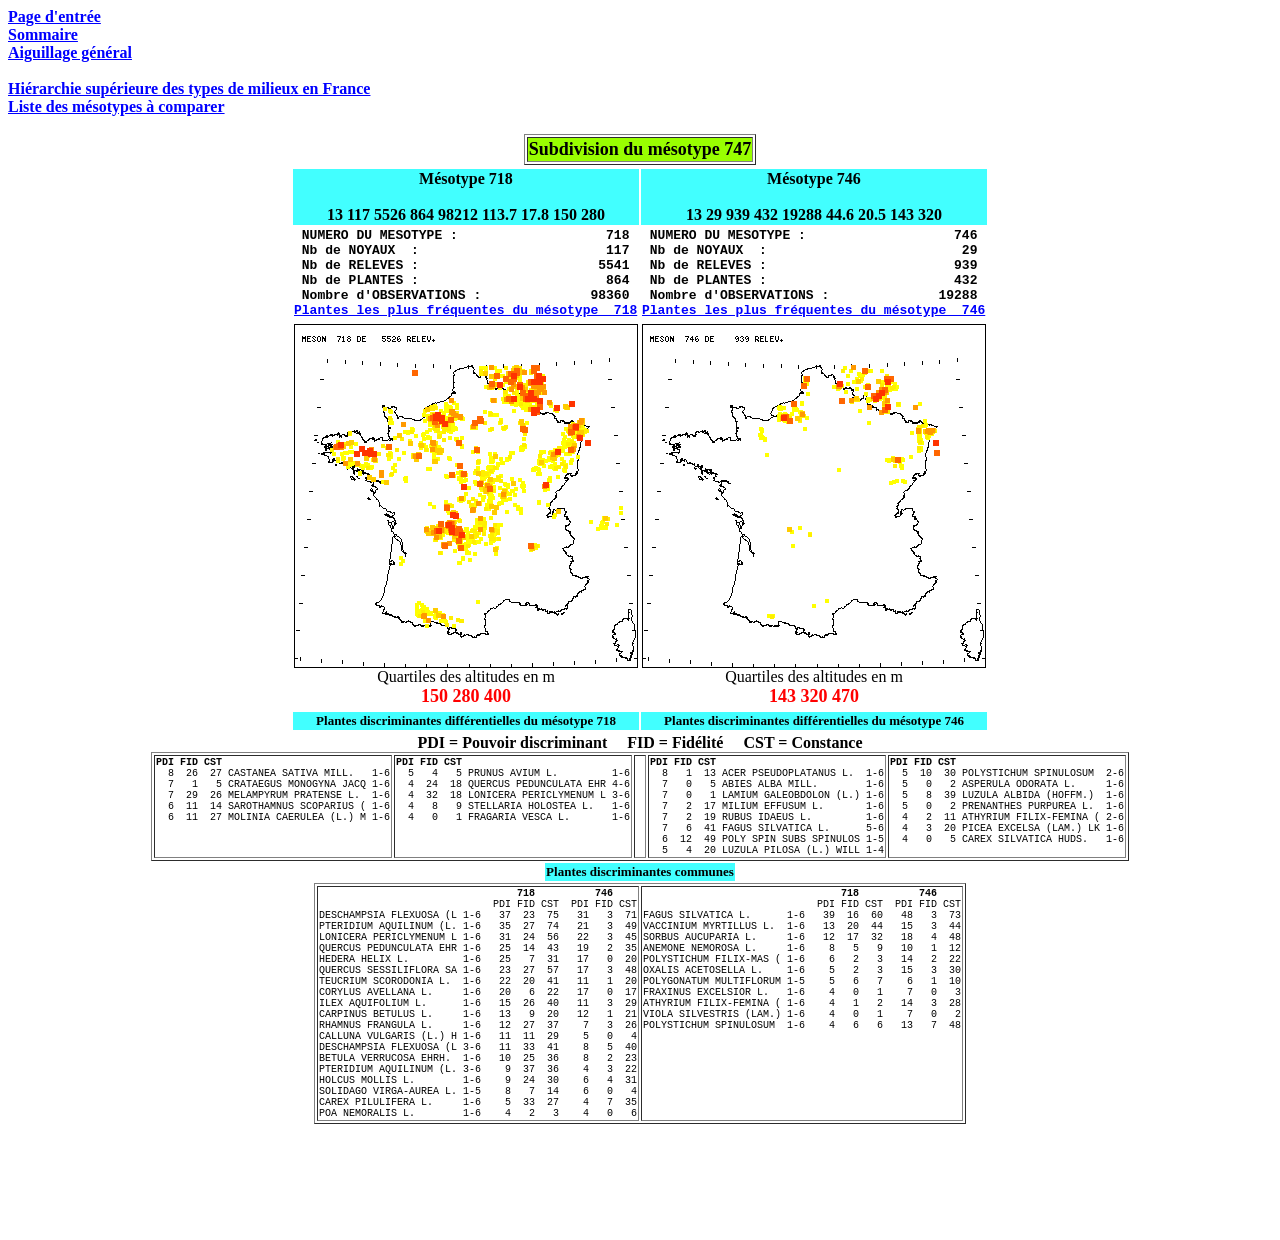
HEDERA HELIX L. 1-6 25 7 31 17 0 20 (478, 1024)
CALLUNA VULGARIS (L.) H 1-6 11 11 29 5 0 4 (478, 1122)
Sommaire (43, 34)
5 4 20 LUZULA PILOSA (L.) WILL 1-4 (767, 894)
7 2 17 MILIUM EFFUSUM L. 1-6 (767, 838)
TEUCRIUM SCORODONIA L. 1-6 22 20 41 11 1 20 (478, 1052)
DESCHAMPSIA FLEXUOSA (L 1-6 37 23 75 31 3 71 (478, 968)
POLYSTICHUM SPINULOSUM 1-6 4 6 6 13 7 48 (802, 1108)
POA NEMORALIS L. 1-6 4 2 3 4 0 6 (478, 1220)
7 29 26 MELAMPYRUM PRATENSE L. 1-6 (273, 824)
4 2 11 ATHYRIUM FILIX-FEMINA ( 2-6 (1007, 852)
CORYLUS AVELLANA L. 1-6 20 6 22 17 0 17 (478, 1066)
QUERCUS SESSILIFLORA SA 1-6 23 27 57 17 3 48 (478, 1038)
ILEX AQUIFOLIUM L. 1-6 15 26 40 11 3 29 (478, 1080)
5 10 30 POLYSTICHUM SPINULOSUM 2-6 (1007, 796)
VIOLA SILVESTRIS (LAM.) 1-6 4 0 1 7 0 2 (802, 1094)
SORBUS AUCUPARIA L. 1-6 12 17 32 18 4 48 (802, 996)
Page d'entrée (54, 16)
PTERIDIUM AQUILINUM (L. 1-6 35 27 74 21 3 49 (478, 982)
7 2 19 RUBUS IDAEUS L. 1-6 (767, 852)
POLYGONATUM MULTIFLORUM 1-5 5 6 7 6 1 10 (802, 1052)
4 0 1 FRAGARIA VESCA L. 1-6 (513, 852)
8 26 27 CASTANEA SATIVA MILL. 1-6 (273, 796)
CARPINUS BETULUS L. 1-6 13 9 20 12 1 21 (478, 1094)
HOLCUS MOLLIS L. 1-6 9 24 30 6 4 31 (478, 1178)
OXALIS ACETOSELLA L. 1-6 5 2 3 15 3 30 (802, 1038)
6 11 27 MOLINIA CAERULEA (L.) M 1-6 (273, 852)
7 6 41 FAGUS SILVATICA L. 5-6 (767, 866)
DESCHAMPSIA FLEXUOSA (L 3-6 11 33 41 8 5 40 (478, 1136)
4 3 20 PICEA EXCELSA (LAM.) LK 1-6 (1007, 866)
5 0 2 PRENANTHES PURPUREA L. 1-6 (1007, 838)
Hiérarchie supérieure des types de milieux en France (189, 88)
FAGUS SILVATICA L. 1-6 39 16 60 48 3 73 (802, 968)
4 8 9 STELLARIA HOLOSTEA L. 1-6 (513, 838)
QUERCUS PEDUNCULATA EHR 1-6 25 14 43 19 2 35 (478, 1010)
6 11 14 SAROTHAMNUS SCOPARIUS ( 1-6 (273, 838)
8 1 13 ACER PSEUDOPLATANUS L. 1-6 (767, 796)
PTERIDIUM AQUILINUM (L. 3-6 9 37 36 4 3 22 (478, 1164)
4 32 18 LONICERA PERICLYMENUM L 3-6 (513, 824)
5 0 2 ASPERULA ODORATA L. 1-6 (1007, 810)
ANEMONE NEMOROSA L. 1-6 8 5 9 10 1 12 (802, 1010)
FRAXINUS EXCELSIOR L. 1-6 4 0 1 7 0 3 (802, 1066)
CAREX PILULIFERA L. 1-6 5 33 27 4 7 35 (478, 1206)
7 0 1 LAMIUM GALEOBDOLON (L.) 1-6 (767, 824)
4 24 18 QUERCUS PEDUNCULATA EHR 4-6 (513, 810)
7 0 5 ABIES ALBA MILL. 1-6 (767, 810)
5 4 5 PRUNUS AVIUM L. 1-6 (513, 796)
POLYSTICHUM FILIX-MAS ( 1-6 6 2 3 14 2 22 (802, 1024)
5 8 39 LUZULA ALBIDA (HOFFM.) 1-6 (1007, 824)
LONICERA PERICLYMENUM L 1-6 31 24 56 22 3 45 (478, 996)
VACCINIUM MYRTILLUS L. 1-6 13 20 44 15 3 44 (802, 982)
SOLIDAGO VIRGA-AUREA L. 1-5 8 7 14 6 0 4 (478, 1192)
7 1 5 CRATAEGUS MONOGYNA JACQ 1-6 (273, 810)
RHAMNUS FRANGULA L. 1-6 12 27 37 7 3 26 (478, 1108)
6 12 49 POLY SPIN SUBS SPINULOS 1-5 (767, 880)
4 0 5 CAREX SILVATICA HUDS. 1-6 (1007, 880)
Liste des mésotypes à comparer (116, 106)
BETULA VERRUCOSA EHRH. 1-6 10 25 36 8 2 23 (478, 1150)
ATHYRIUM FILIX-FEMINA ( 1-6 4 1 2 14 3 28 (802, 1080)
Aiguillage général (70, 52)
